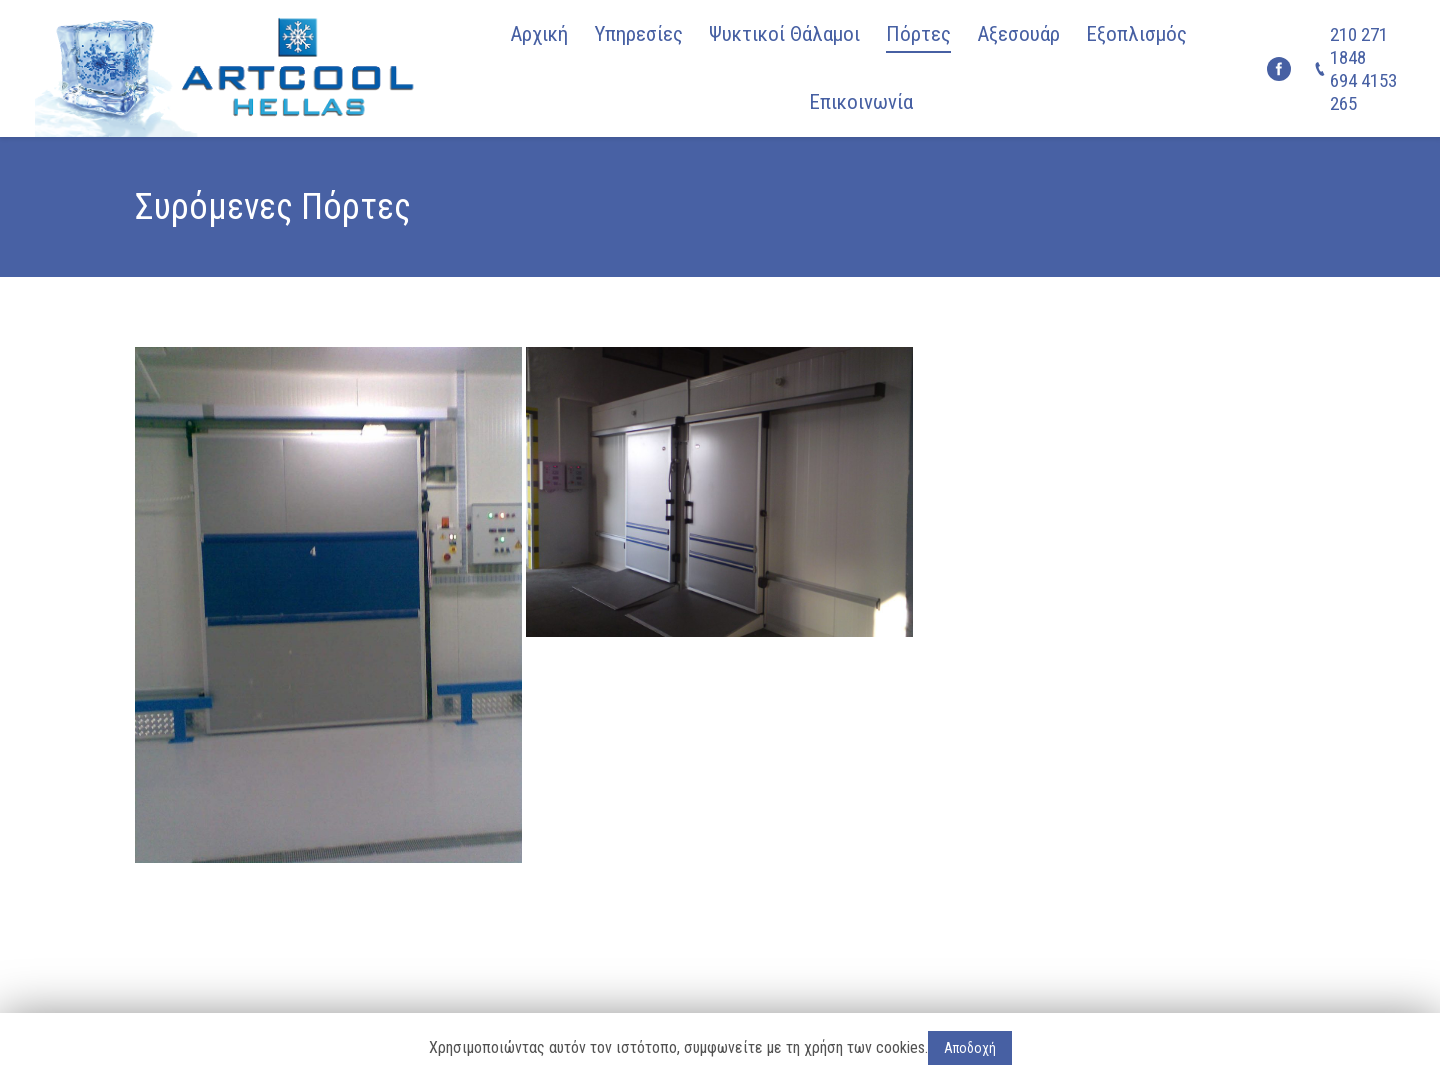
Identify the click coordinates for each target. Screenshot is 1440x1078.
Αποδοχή (970, 1048)
